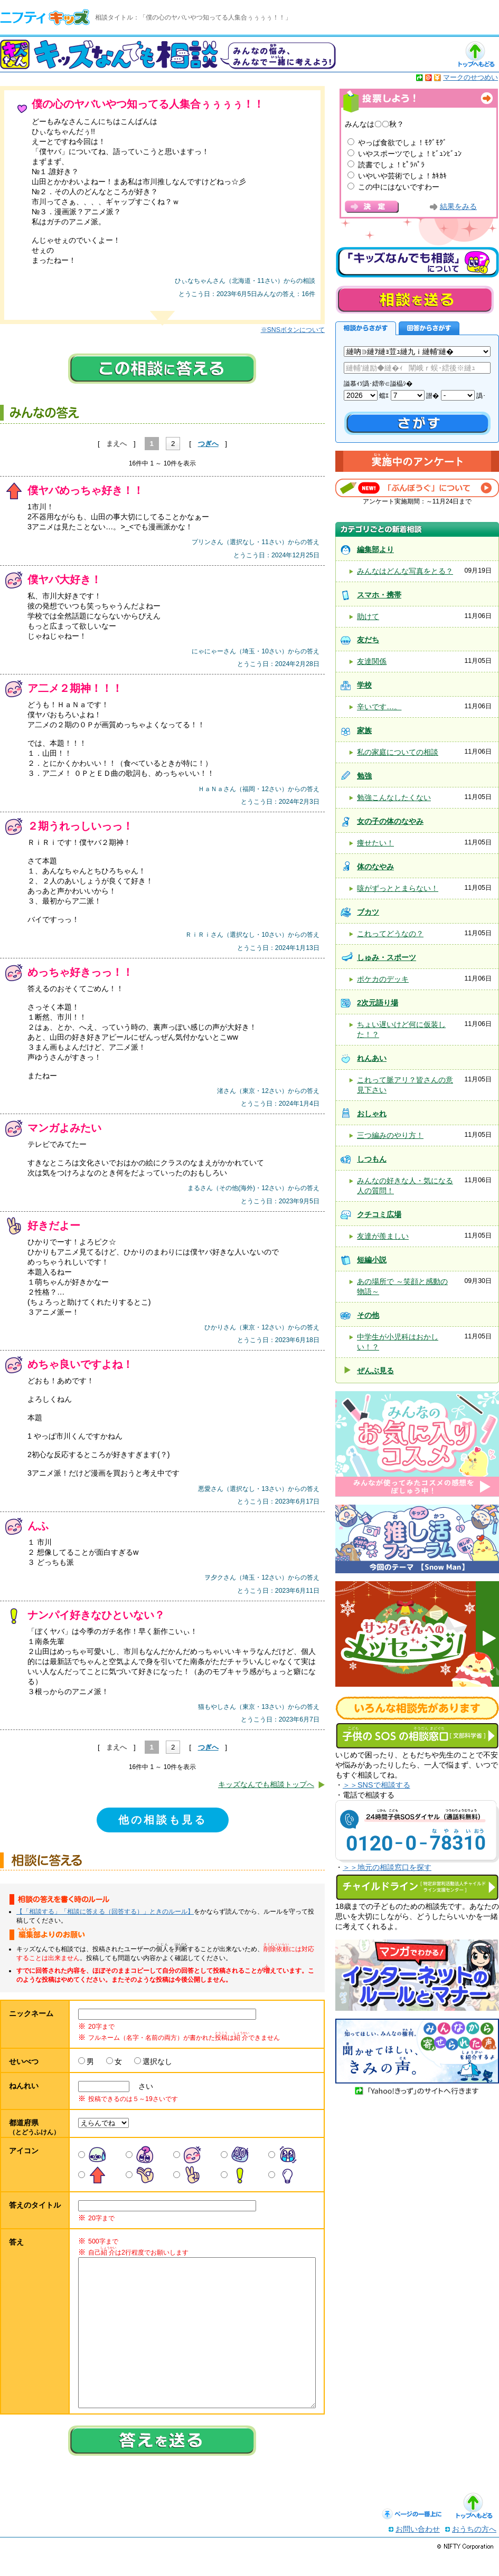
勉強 (364, 776)
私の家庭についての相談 (397, 752)
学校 (364, 685)
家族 (364, 730)
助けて (368, 616)
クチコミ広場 (379, 1214)
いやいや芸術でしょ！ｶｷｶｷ (402, 176)
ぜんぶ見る (375, 1370)
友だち (368, 639)
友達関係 (372, 661)
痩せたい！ (375, 843)
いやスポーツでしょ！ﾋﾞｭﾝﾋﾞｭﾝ (410, 153)
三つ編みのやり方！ (390, 1135)
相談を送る (414, 299)
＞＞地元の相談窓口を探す (387, 1867)
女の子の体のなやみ (390, 821)
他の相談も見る (162, 1820)
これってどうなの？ (390, 933)
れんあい (372, 1058)
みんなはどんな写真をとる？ (405, 571)
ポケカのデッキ (383, 979)
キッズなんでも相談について (417, 262)
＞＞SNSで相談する (376, 1785)
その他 (368, 1315)
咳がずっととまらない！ (397, 888)
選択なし (157, 2061)
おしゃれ (372, 1113)
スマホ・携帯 (379, 595)
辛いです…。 (379, 706)
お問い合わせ (418, 2550)
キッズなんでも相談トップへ (266, 1784)
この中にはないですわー (398, 187)
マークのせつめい (470, 77)
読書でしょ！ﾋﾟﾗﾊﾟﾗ (391, 164)
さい (142, 2086)
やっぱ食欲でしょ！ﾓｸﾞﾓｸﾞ (402, 142)
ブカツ (368, 912)
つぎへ (208, 444)
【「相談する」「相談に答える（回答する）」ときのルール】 (105, 1911)
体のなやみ (375, 866)
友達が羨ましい (383, 1236)
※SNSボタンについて (293, 330)
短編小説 (372, 1260)
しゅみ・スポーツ (386, 957)
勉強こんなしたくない (394, 797)
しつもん (372, 1159)
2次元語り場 (377, 1003)
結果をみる (458, 207)
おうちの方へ (474, 2550)
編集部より (375, 549)
